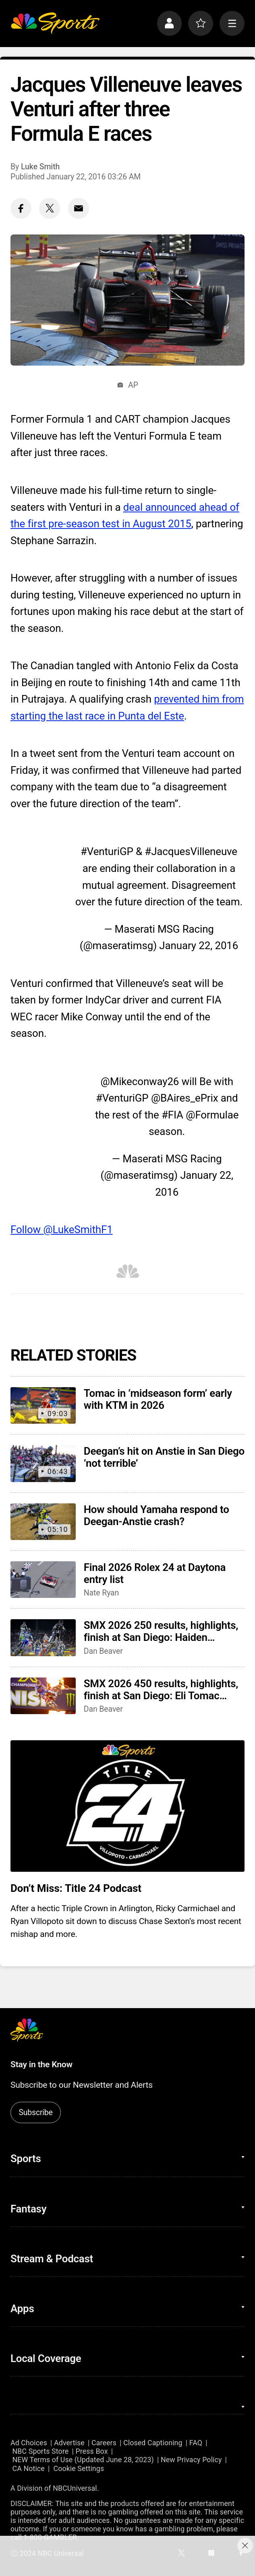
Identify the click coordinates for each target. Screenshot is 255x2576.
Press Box (91, 2451)
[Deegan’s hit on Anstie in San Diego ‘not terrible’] (43, 1463)
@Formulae (212, 1115)
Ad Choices (28, 2442)
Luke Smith (40, 166)
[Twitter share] (49, 208)
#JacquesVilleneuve (191, 851)
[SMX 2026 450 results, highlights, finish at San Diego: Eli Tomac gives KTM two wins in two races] (43, 1696)
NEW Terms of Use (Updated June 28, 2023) (82, 2459)
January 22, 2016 (198, 946)
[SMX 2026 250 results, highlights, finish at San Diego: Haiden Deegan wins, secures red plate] (43, 1637)
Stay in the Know (41, 2064)
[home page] (55, 23)
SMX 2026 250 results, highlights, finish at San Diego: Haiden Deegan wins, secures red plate (161, 1631)
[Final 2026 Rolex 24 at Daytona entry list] (43, 1579)
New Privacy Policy (191, 2459)
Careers (103, 2442)
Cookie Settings (78, 2468)
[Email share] (78, 208)
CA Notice (28, 2468)
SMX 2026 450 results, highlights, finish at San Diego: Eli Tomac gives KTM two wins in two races (161, 1690)
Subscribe (35, 2112)
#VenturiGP (107, 851)
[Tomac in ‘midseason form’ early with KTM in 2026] (43, 1405)
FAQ (195, 2442)
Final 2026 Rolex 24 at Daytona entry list (155, 1573)
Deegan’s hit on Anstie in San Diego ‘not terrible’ (164, 1457)
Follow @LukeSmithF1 (61, 1229)
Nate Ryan (101, 1592)
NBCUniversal (75, 2488)
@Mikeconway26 (139, 1081)
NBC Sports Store (40, 2451)
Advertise (69, 2442)
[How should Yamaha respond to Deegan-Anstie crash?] (43, 1521)
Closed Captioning (152, 2442)
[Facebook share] (20, 208)
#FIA (172, 1115)
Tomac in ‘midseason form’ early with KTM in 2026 (158, 1399)
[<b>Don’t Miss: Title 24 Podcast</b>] (127, 1806)
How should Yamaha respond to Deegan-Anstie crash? (156, 1515)
